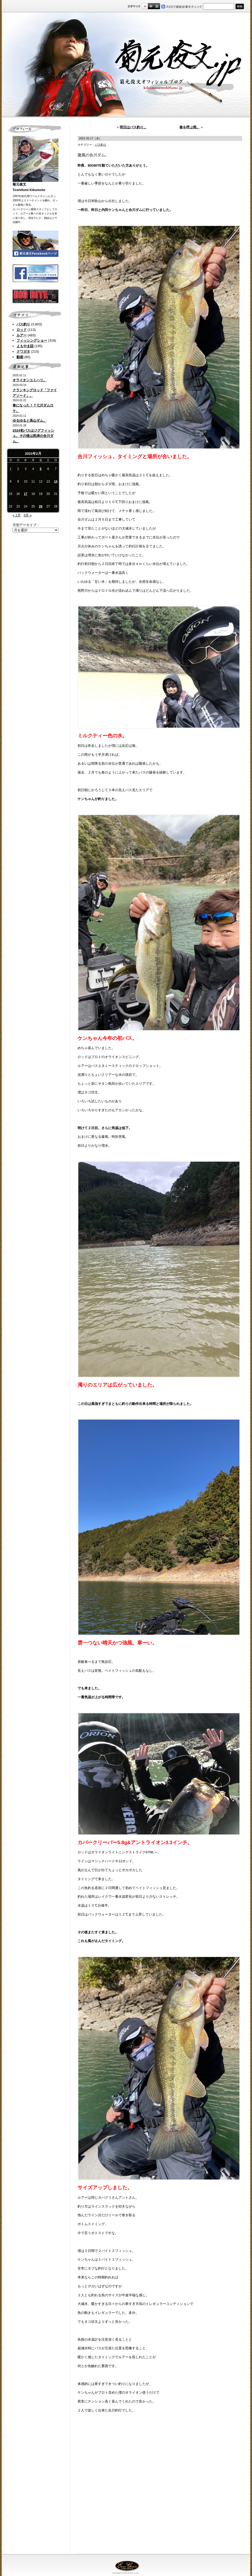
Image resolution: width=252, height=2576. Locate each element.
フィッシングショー (32, 340)
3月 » (28, 515)
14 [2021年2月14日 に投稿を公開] (55, 481)
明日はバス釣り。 (133, 127)
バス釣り (23, 324)
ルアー (22, 335)
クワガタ (23, 351)
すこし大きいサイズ (151, 6)
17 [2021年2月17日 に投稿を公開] (25, 494)
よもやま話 (25, 346)
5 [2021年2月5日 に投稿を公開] (41, 469)
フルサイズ (157, 6)
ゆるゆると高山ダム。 (30, 420)
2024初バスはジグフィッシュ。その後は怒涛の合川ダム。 (33, 436)
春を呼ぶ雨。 (189, 127)
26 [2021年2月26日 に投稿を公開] (40, 506)
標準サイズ (145, 6)
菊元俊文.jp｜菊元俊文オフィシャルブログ (126, 64)
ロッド (22, 330)
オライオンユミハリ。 (30, 380)
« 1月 (17, 515)
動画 (20, 357)
